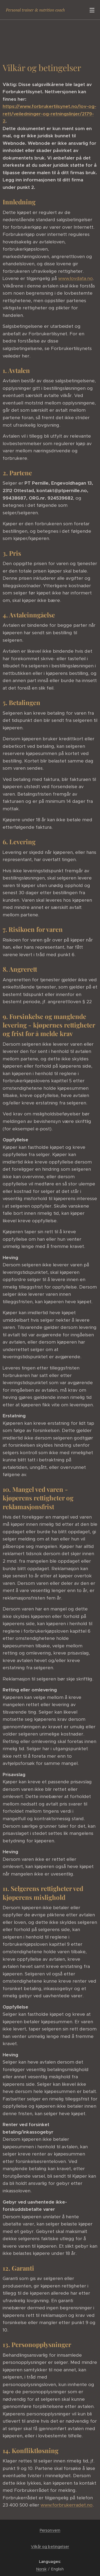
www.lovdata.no (75, 279)
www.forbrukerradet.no (67, 2505)
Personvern (50, 2530)
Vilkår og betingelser (50, 2546)
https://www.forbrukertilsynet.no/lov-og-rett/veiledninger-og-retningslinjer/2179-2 (49, 114)
